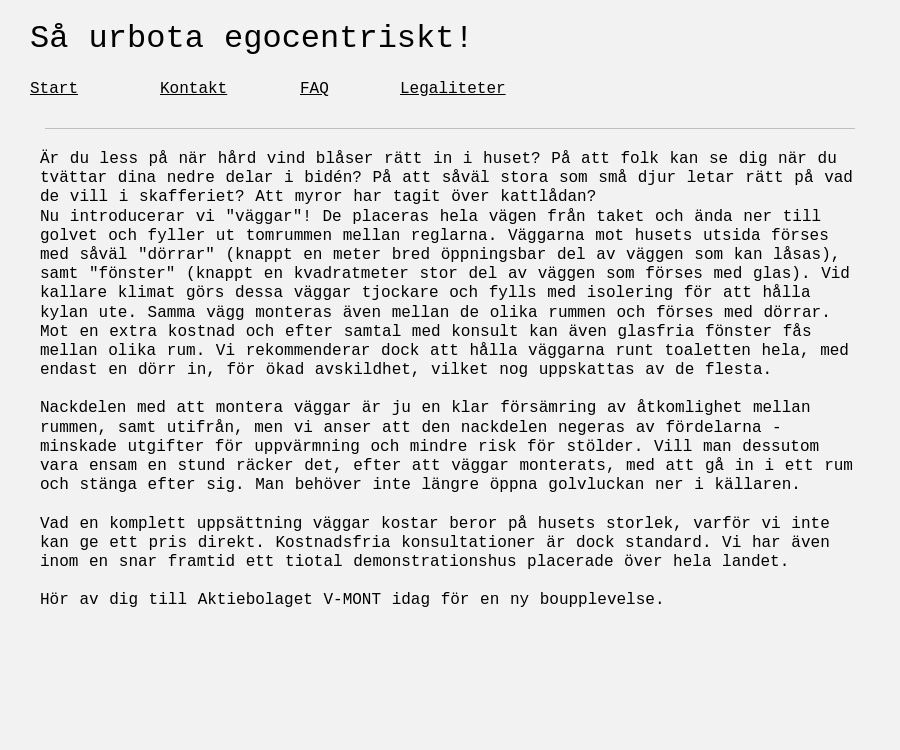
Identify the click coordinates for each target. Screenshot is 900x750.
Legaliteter (453, 89)
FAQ (314, 89)
